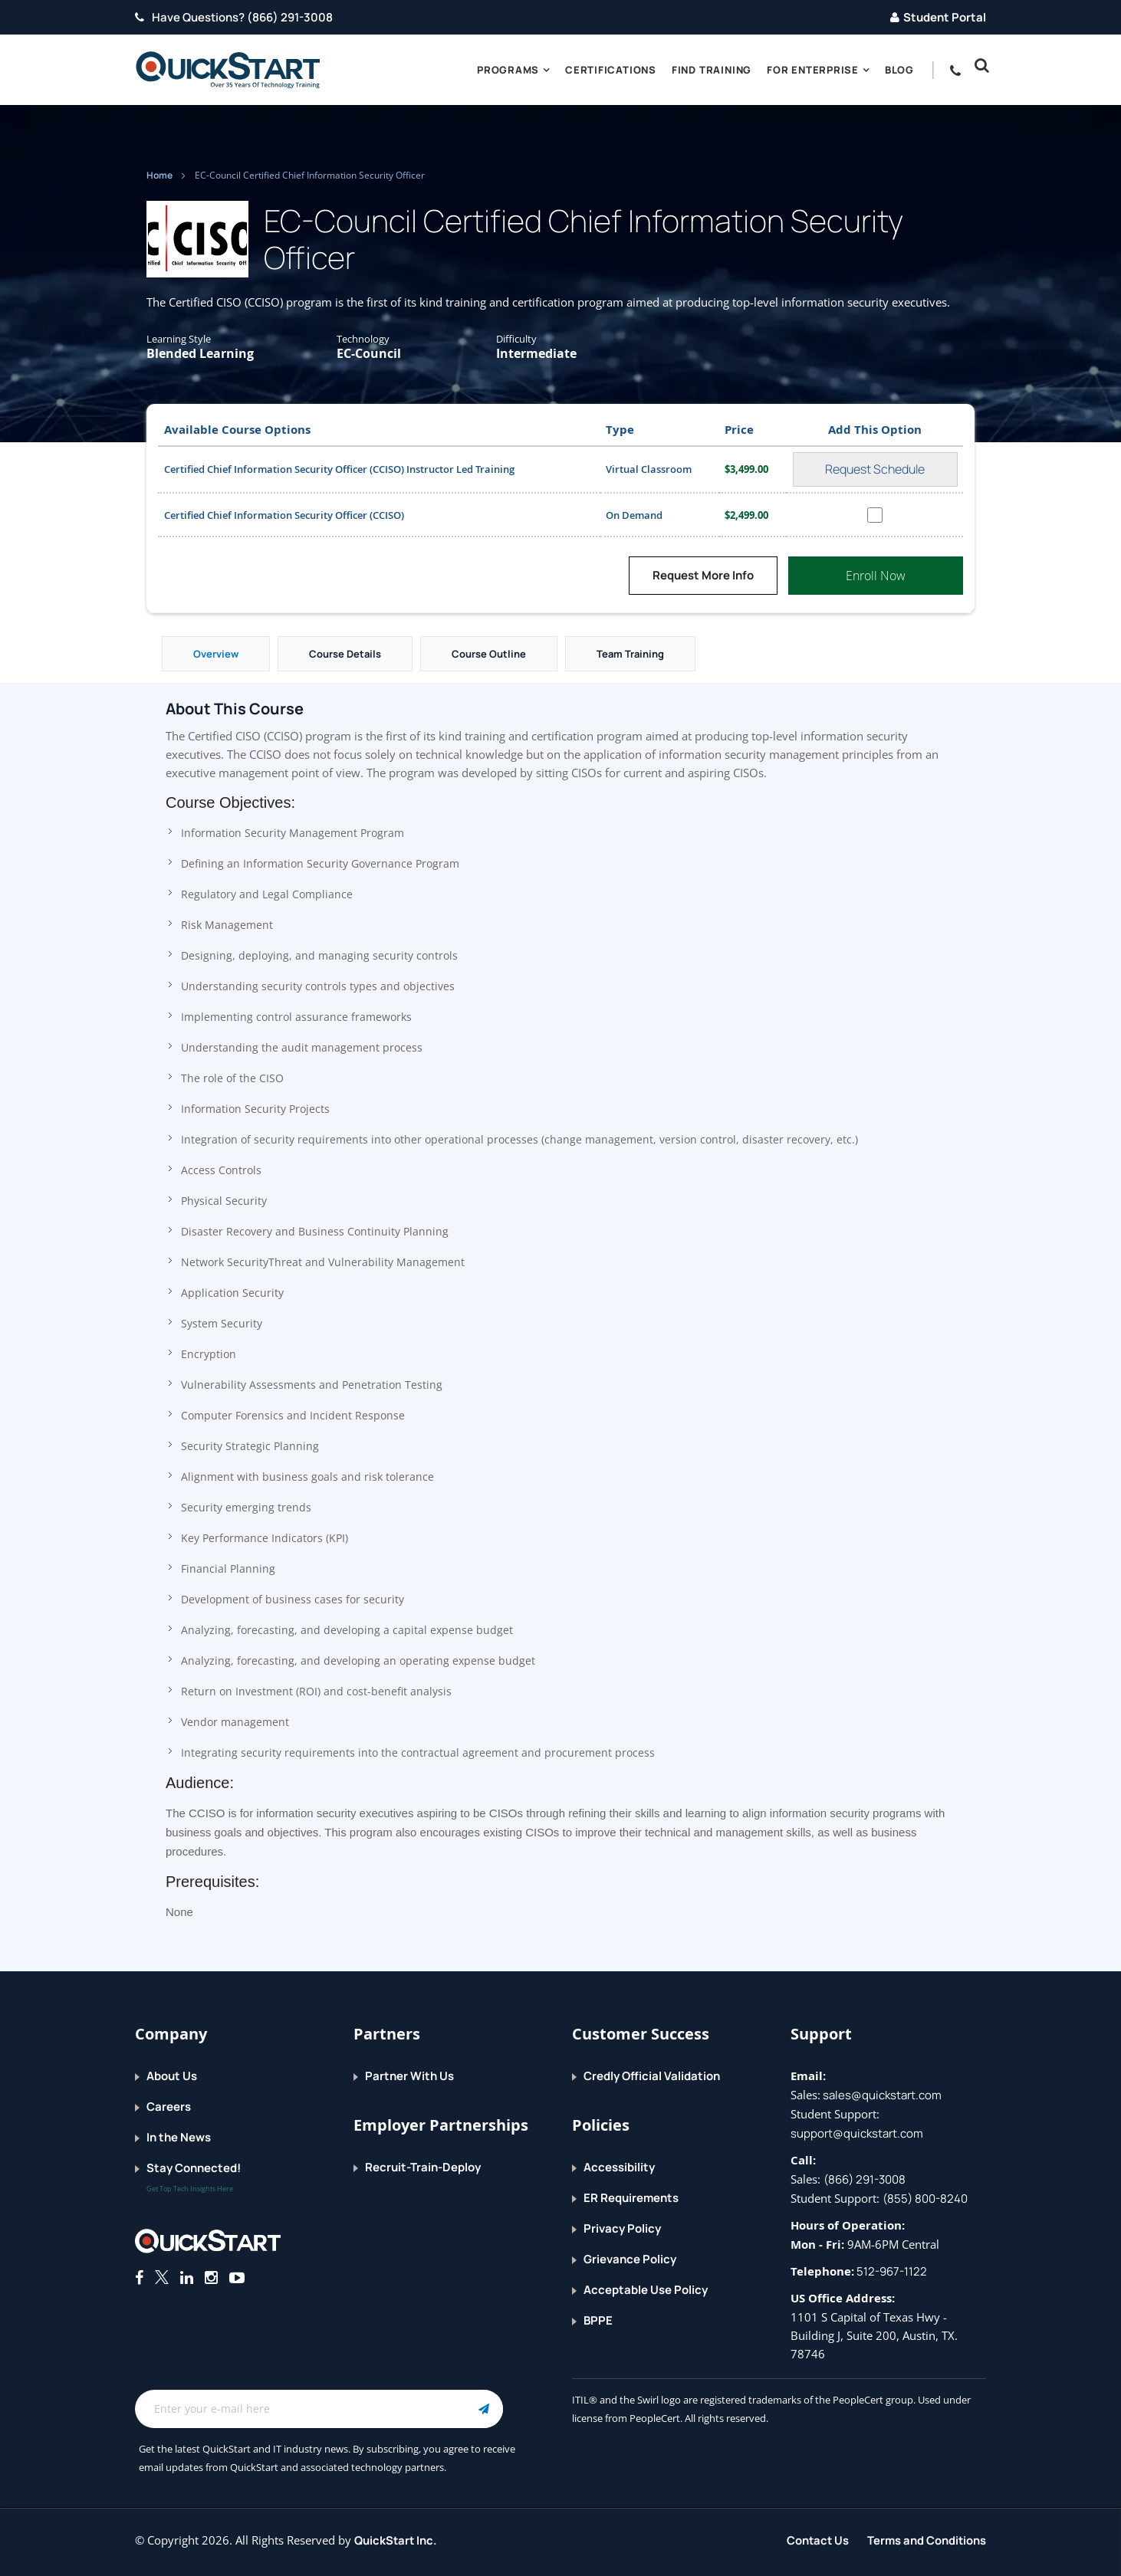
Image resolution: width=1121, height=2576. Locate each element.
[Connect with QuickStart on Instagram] (211, 2273)
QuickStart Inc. (396, 2536)
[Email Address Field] (319, 2404)
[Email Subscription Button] (484, 2404)
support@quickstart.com (857, 2129)
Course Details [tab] (345, 649)
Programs (508, 70)
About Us (171, 2071)
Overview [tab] (215, 649)
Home (160, 175)
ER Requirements (631, 2193)
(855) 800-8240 (925, 2194)
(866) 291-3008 (864, 2175)
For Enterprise (813, 70)
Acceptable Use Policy (646, 2285)
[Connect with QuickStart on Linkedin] (186, 2273)
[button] (975, 69)
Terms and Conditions (926, 2536)
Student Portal (938, 17)
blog (899, 70)
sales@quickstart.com (881, 2090)
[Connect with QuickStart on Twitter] (162, 2273)
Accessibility (619, 2162)
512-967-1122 (890, 2267)
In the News (178, 2133)
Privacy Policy (622, 2224)
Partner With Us (409, 2071)
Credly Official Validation (652, 2071)
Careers (168, 2102)
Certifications (610, 70)
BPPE (598, 2316)
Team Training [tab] (630, 649)
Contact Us (816, 2536)
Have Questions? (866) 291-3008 (234, 17)
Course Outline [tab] (489, 649)
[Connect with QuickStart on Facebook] (139, 2273)
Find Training (711, 70)
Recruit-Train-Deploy (423, 2162)
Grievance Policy (630, 2254)
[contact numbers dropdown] (955, 70)
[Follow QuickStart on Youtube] (237, 2273)
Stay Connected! (193, 2163)
